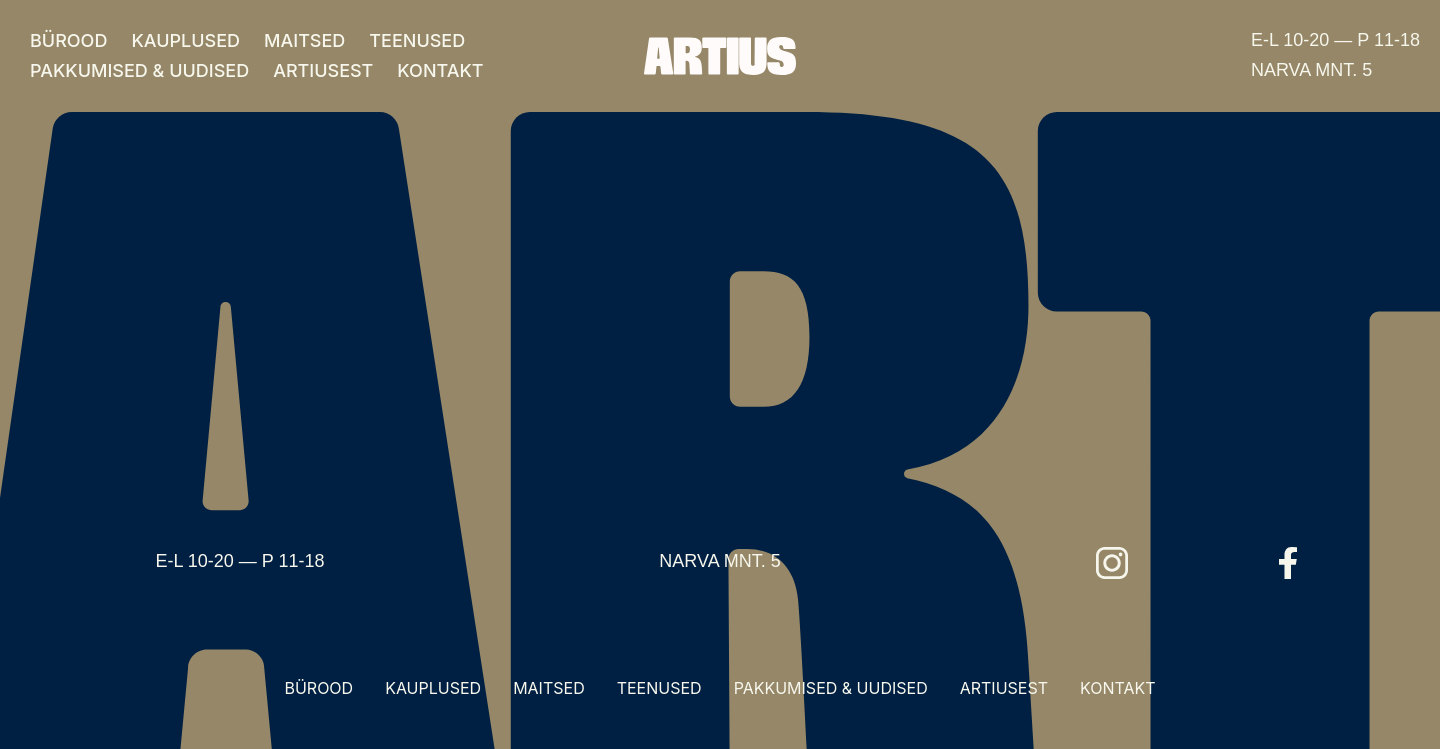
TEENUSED (417, 40)
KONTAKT (440, 70)
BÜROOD (68, 40)
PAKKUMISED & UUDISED (139, 70)
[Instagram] (1112, 563)
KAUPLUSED (185, 40)
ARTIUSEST (323, 70)
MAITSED (304, 40)
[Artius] (720, 56)
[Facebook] (1288, 563)
